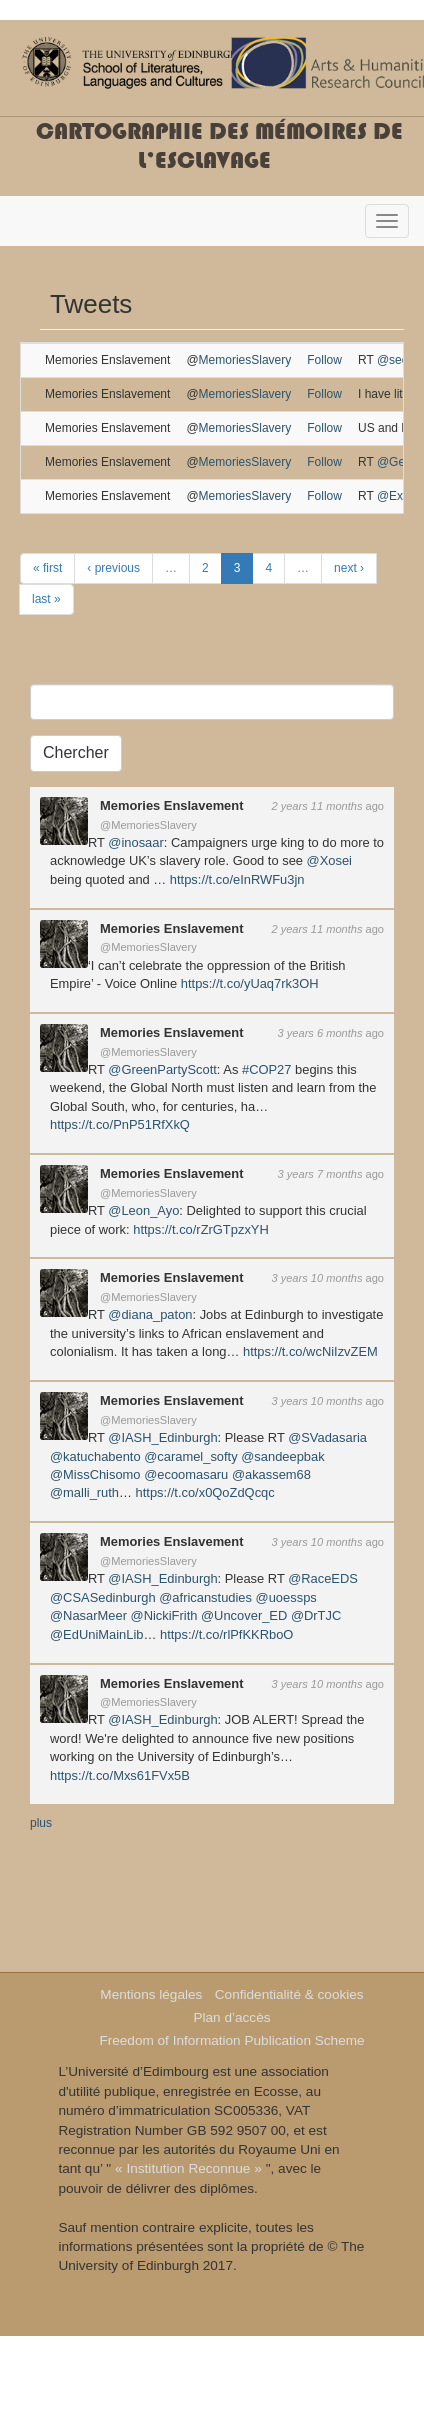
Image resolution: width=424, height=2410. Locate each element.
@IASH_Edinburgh (162, 1437)
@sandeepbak (282, 1456)
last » (46, 599)
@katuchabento (95, 1456)
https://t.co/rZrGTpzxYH (201, 1229)
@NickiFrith (164, 1615)
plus (41, 1823)
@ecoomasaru (186, 1474)
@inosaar (135, 842)
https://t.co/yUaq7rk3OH (250, 983)
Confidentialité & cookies (289, 1994)
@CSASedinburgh (103, 1597)
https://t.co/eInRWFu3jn (237, 879)
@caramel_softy (190, 1456)
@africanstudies (205, 1597)
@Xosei (329, 860)
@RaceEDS (323, 1578)
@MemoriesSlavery (148, 825)
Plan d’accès (231, 2017)
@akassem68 (271, 1474)
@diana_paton (150, 1314)
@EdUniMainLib (96, 1634)
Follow (324, 360)
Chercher (76, 752)
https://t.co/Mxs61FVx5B (120, 1775)
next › (349, 568)
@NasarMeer (88, 1615)
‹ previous (113, 568)
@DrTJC (316, 1615)
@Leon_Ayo (143, 1210)
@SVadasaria (327, 1437)
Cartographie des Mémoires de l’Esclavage (219, 145)
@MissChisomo (95, 1474)
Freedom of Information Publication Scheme (231, 2040)
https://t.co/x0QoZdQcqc (205, 1492)
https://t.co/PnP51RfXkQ (120, 1124)
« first (47, 568)
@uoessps (286, 1597)
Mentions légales (151, 1994)
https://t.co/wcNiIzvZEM (310, 1351)
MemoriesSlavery (245, 360)
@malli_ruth (84, 1492)
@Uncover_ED (244, 1615)
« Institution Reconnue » (188, 2168)
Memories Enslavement (171, 805)
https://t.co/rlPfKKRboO (226, 1634)
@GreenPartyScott (162, 1069)
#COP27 (267, 1069)
